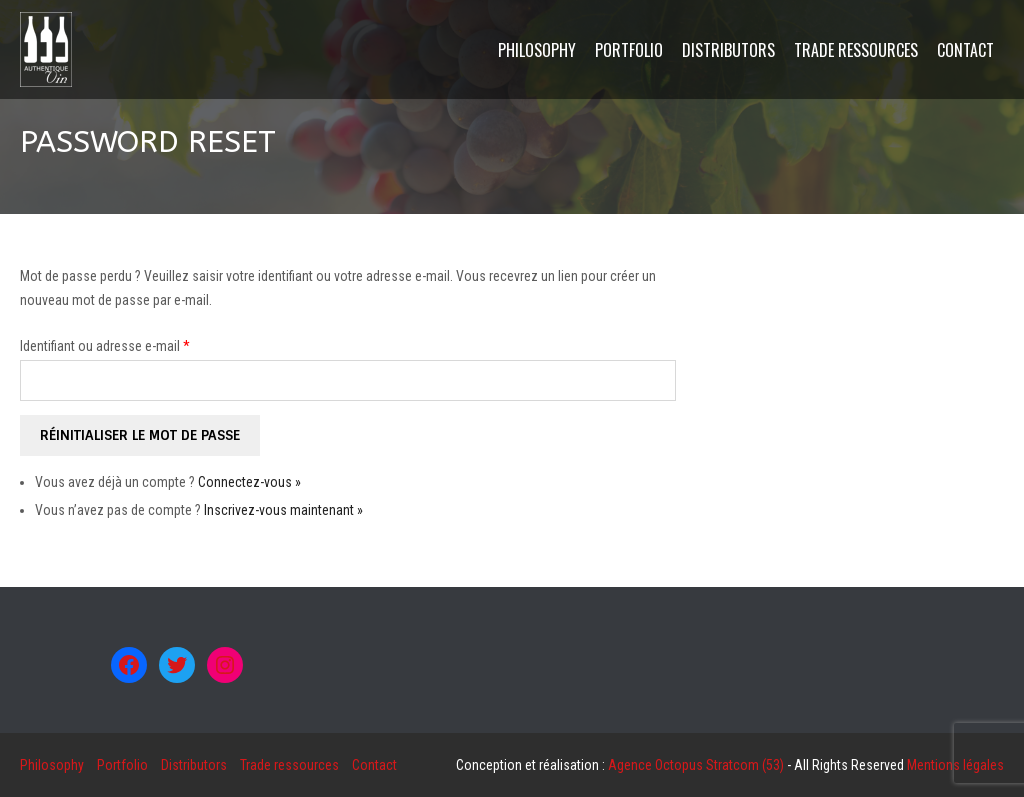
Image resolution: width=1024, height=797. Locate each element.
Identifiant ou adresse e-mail (105, 346)
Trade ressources (289, 765)
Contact (374, 765)
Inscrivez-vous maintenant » (283, 510)
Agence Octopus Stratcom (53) (696, 765)
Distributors (194, 765)
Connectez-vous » (249, 482)
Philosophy (52, 765)
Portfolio (122, 765)
